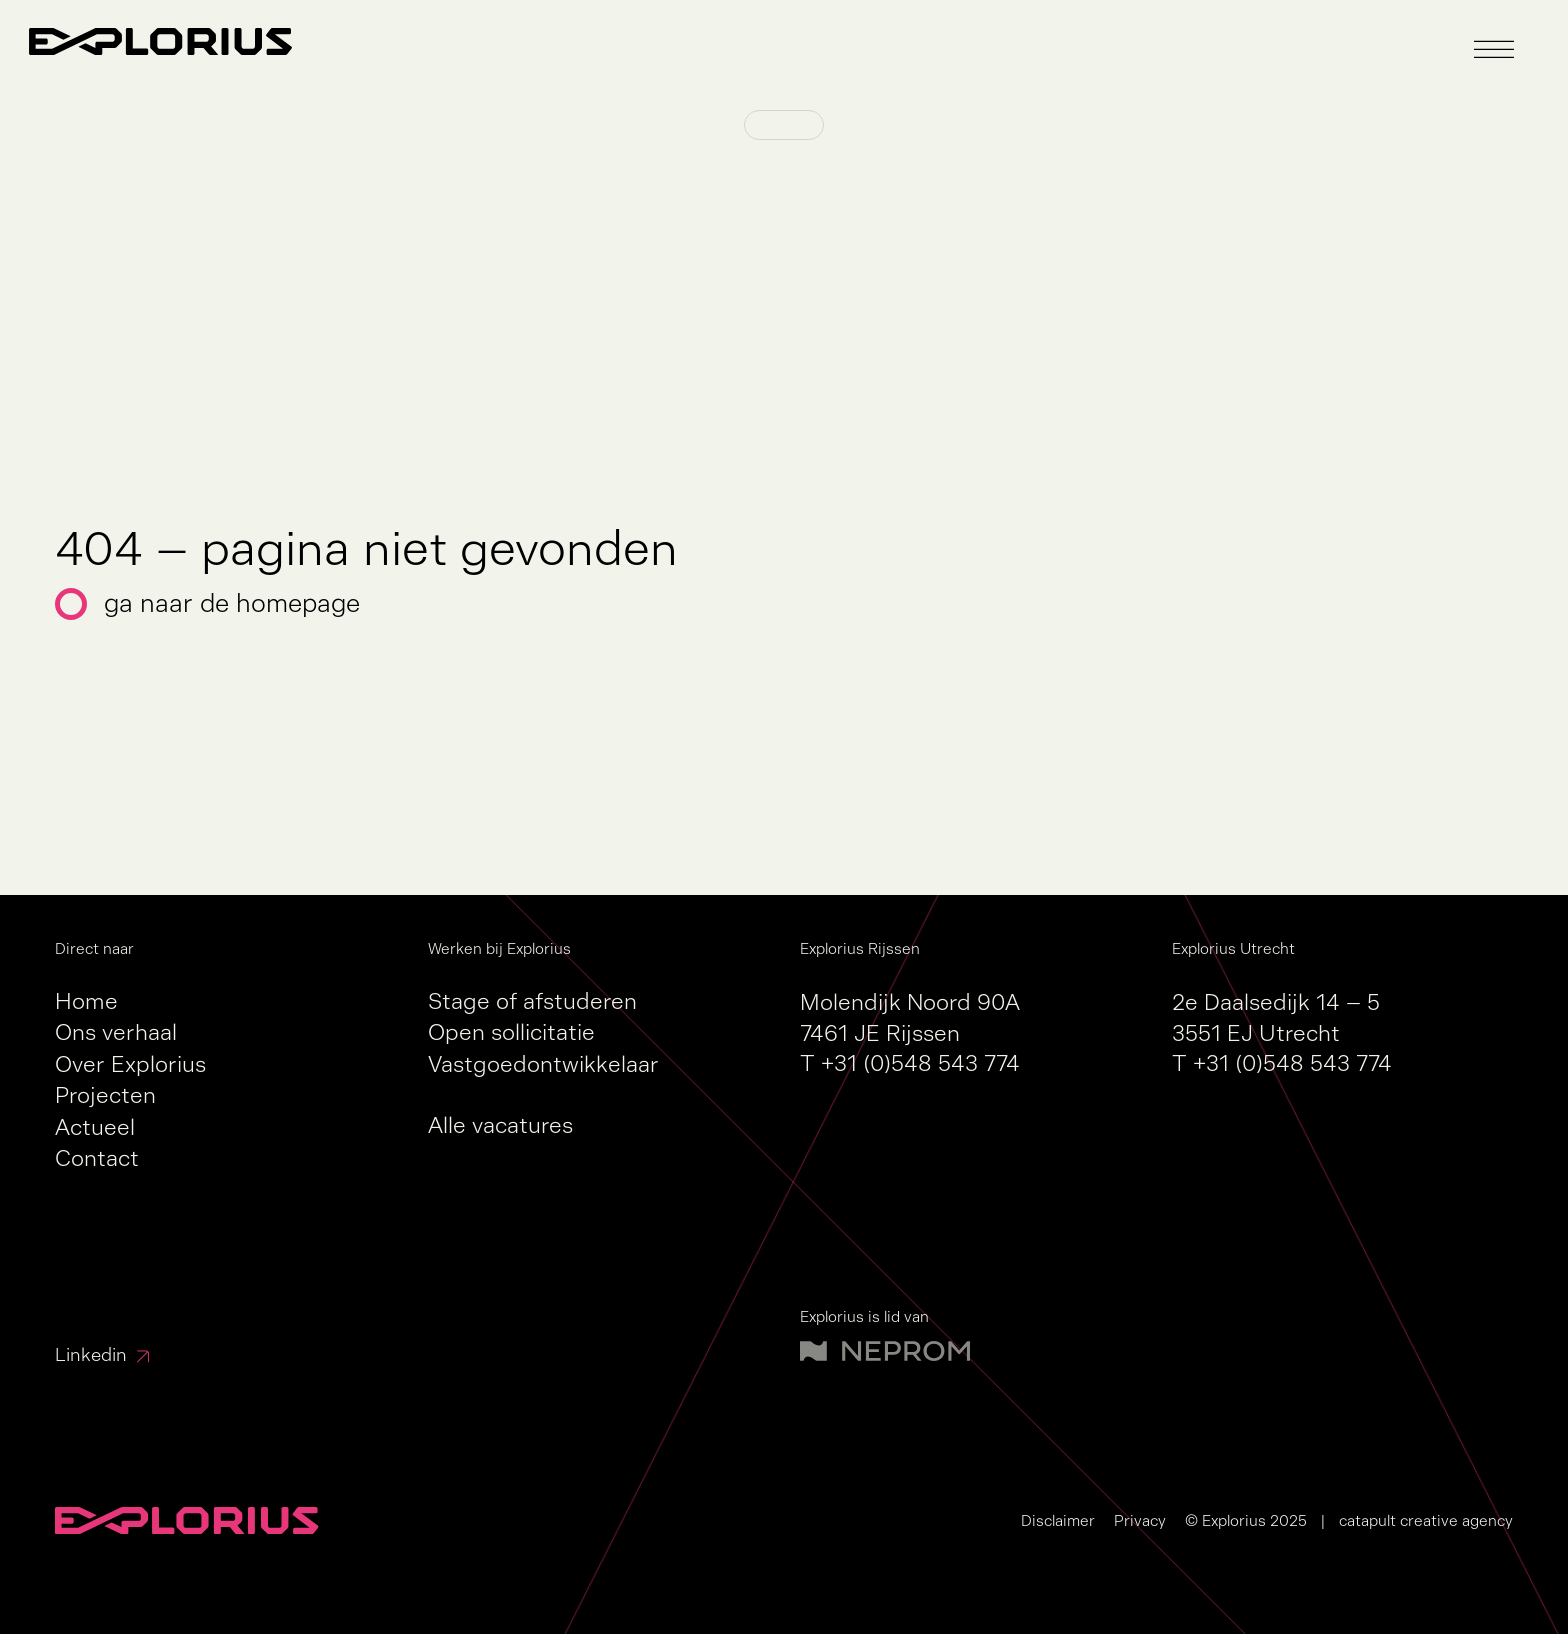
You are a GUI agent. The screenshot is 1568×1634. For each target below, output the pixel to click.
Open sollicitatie (511, 1032)
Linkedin (91, 1355)
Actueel (95, 1127)
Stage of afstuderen (532, 1001)
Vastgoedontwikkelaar (543, 1064)
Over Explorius (130, 1064)
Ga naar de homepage (232, 604)
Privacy (1140, 1520)
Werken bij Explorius (499, 948)
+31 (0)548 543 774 (920, 1063)
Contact (97, 1158)
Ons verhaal (116, 1032)
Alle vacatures (500, 1125)
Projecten (105, 1095)
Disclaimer (1058, 1520)
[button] (1494, 50)
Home (86, 1001)
